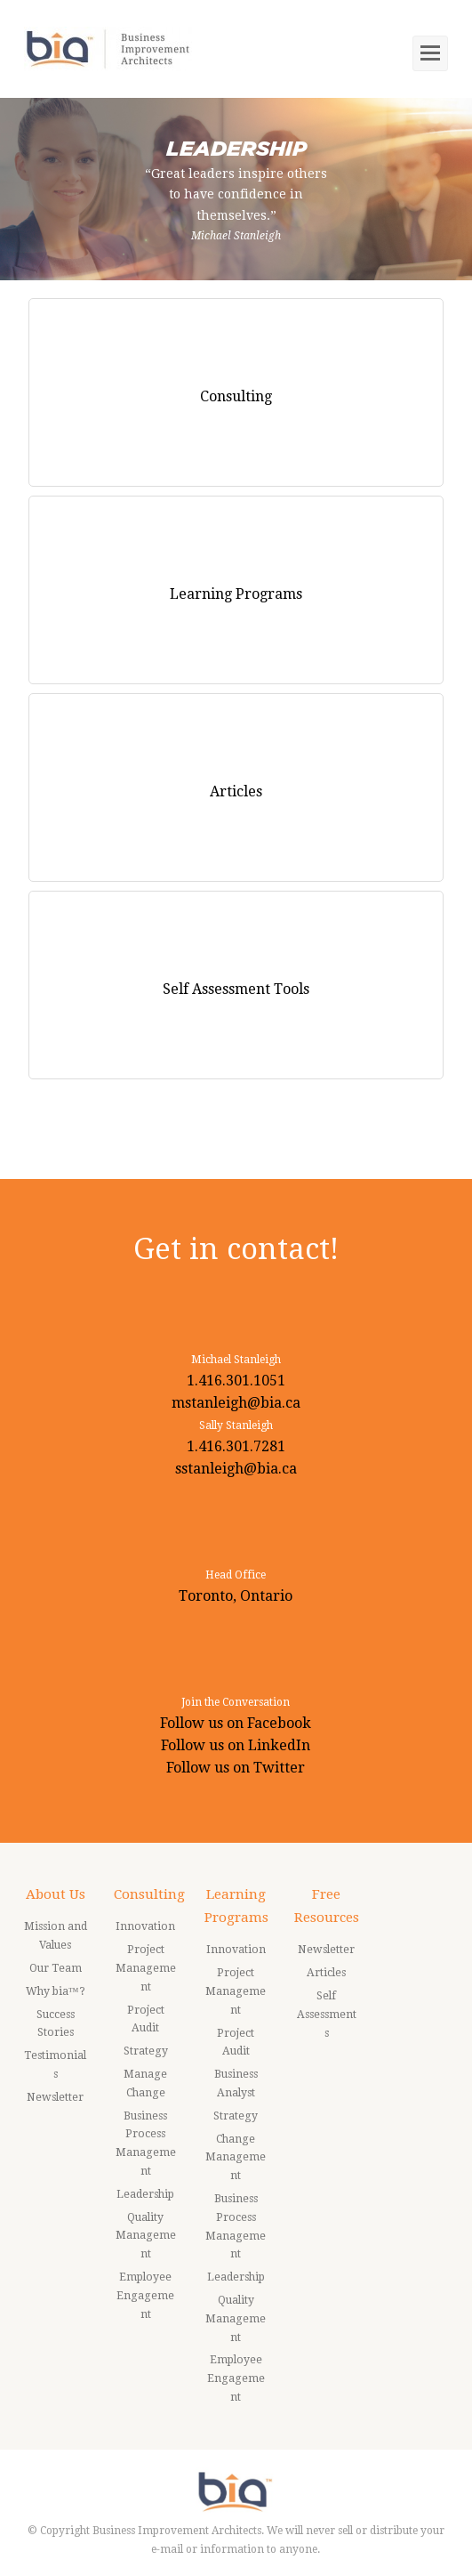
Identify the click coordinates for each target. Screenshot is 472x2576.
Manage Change (145, 2083)
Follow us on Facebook (235, 1723)
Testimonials (55, 2064)
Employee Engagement (145, 2296)
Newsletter (55, 2097)
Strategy (146, 2051)
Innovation (145, 1926)
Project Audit (145, 2019)
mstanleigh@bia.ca (236, 1402)
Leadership (145, 2194)
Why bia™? (55, 1991)
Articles (326, 1972)
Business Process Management (146, 2143)
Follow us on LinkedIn (235, 1745)
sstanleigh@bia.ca (236, 1468)
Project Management (146, 1968)
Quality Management (146, 2236)
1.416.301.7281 (236, 1446)
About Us (55, 1894)
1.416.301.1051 (236, 1380)
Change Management (235, 2158)
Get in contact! (236, 1248)
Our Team (55, 1968)
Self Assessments (326, 2014)
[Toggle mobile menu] (430, 53)
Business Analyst (236, 2083)
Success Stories (55, 2023)
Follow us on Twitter (235, 1767)
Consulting (149, 1894)
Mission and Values (55, 1935)
